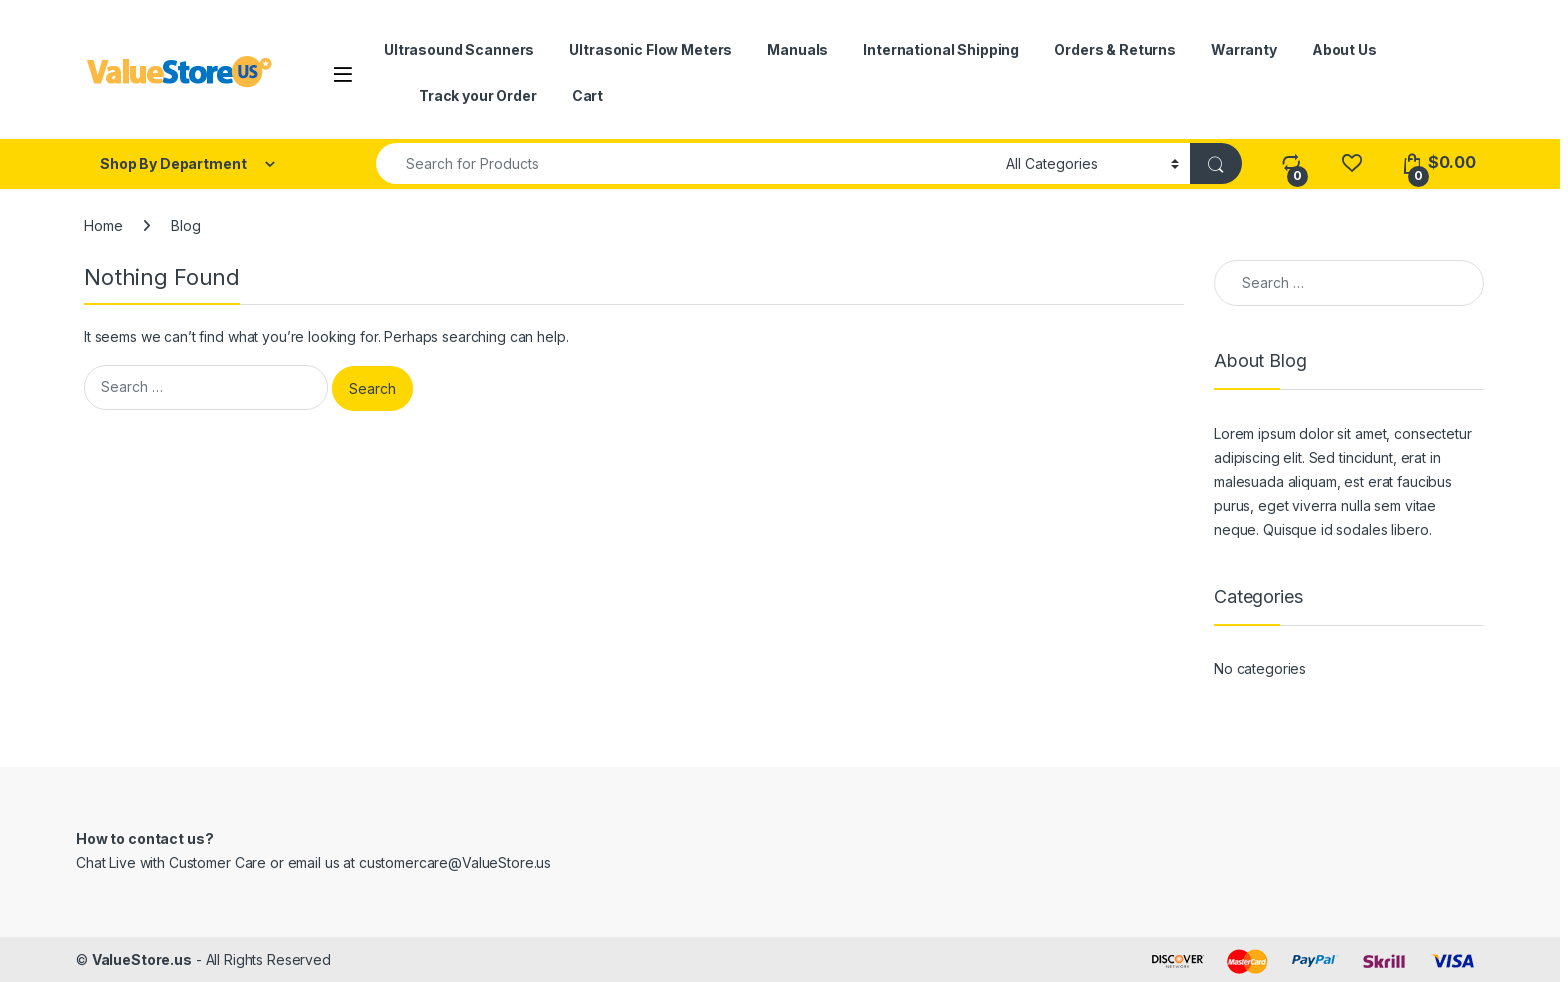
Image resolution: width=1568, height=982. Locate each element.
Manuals (797, 49)
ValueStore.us (142, 959)
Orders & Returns (1115, 49)
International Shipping (941, 49)
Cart (587, 95)
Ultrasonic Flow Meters (650, 49)
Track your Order (478, 95)
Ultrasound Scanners (459, 49)
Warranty (1244, 49)
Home (103, 225)
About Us (1344, 49)
